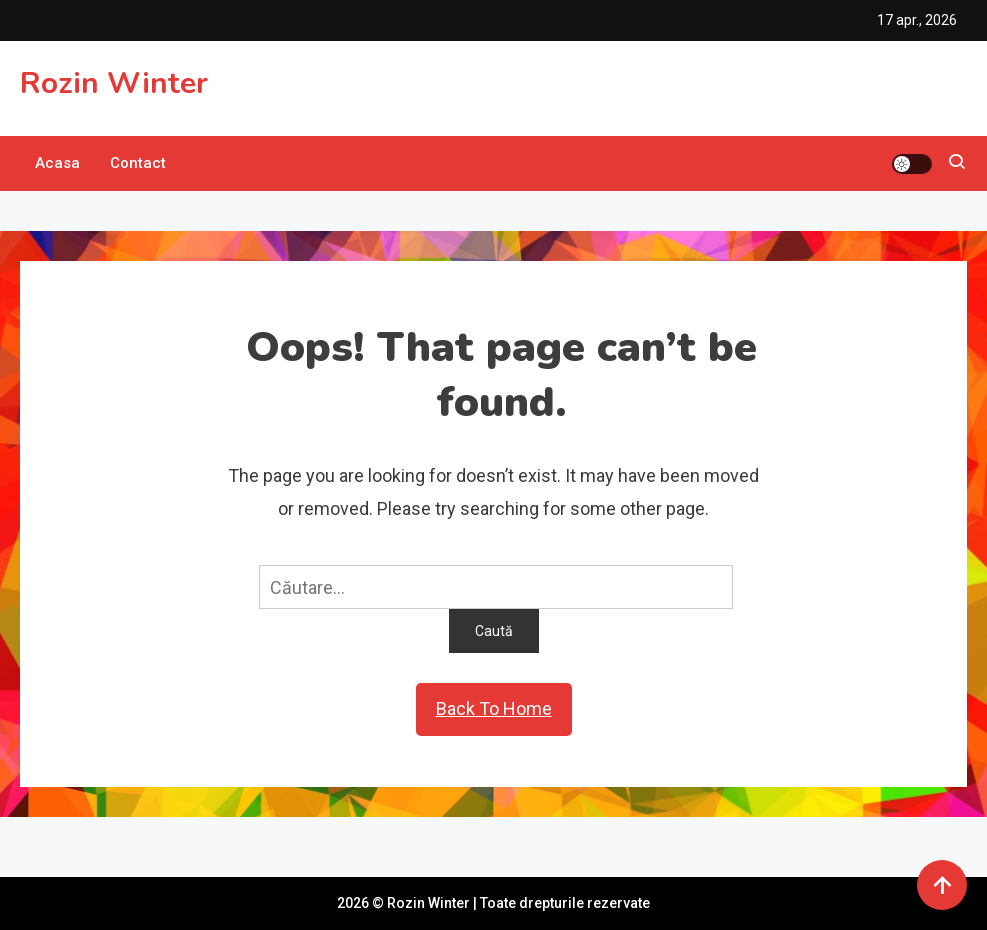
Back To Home (494, 708)
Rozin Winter (114, 83)
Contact (138, 163)
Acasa (57, 163)
